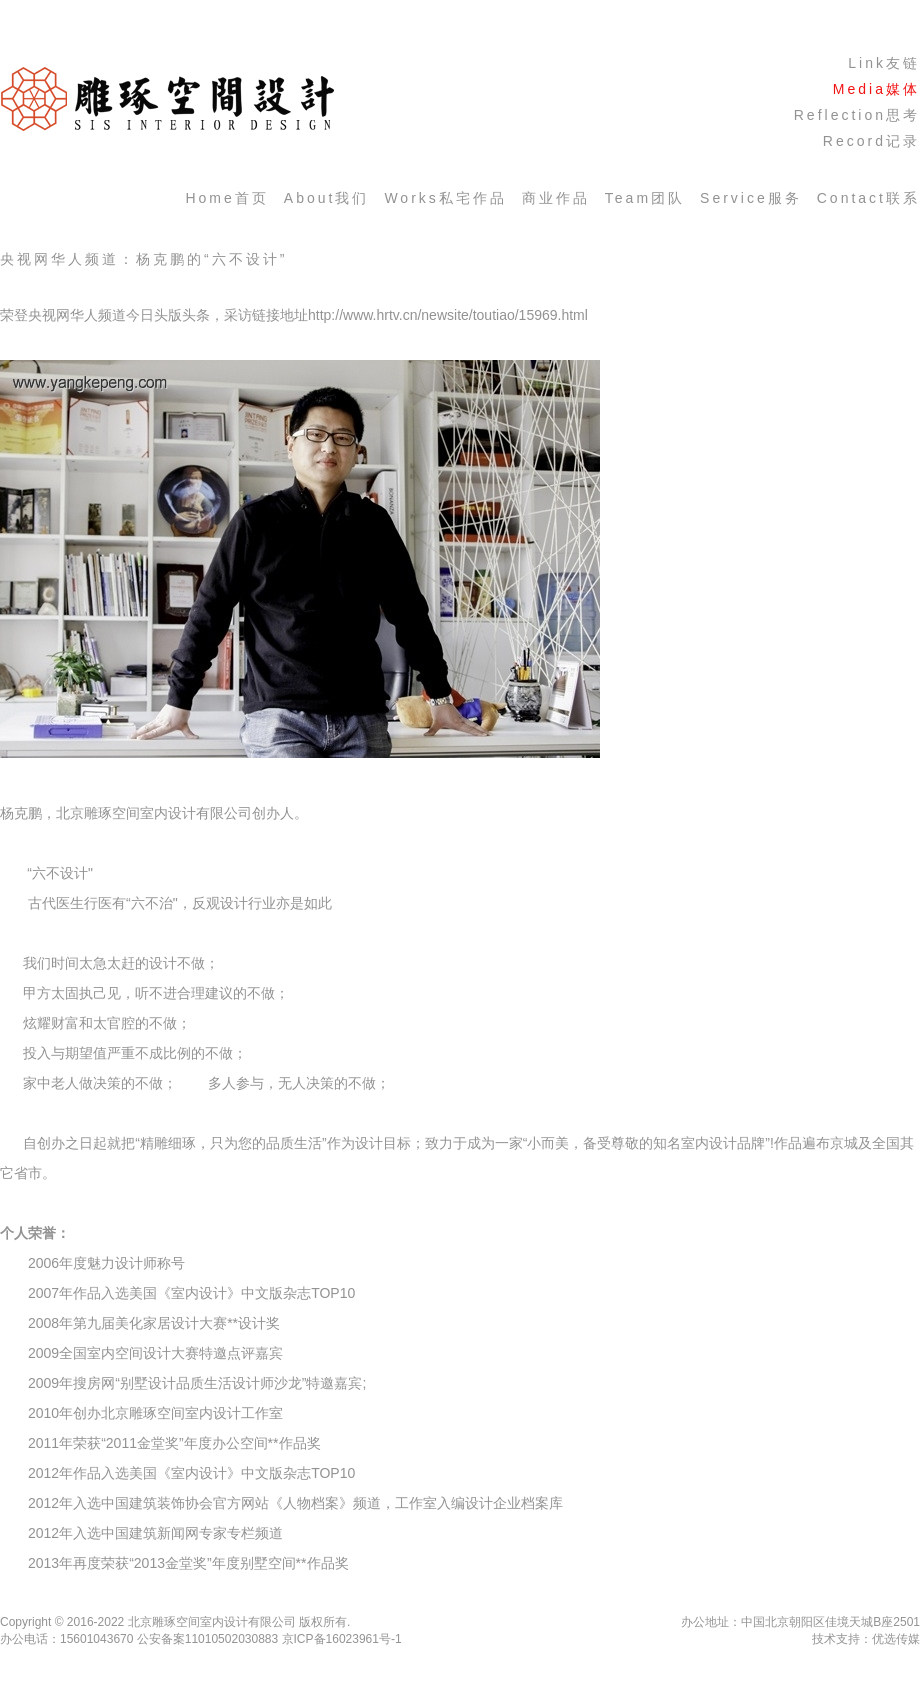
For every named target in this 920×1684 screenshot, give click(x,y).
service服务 (751, 198)
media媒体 (876, 89)
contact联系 (868, 198)
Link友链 (884, 63)
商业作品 (556, 198)
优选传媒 (896, 1639)
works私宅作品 (445, 198)
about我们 (327, 198)
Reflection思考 (857, 115)
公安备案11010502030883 (207, 1639)
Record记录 (871, 141)
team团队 (645, 198)
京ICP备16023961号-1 (342, 1639)
